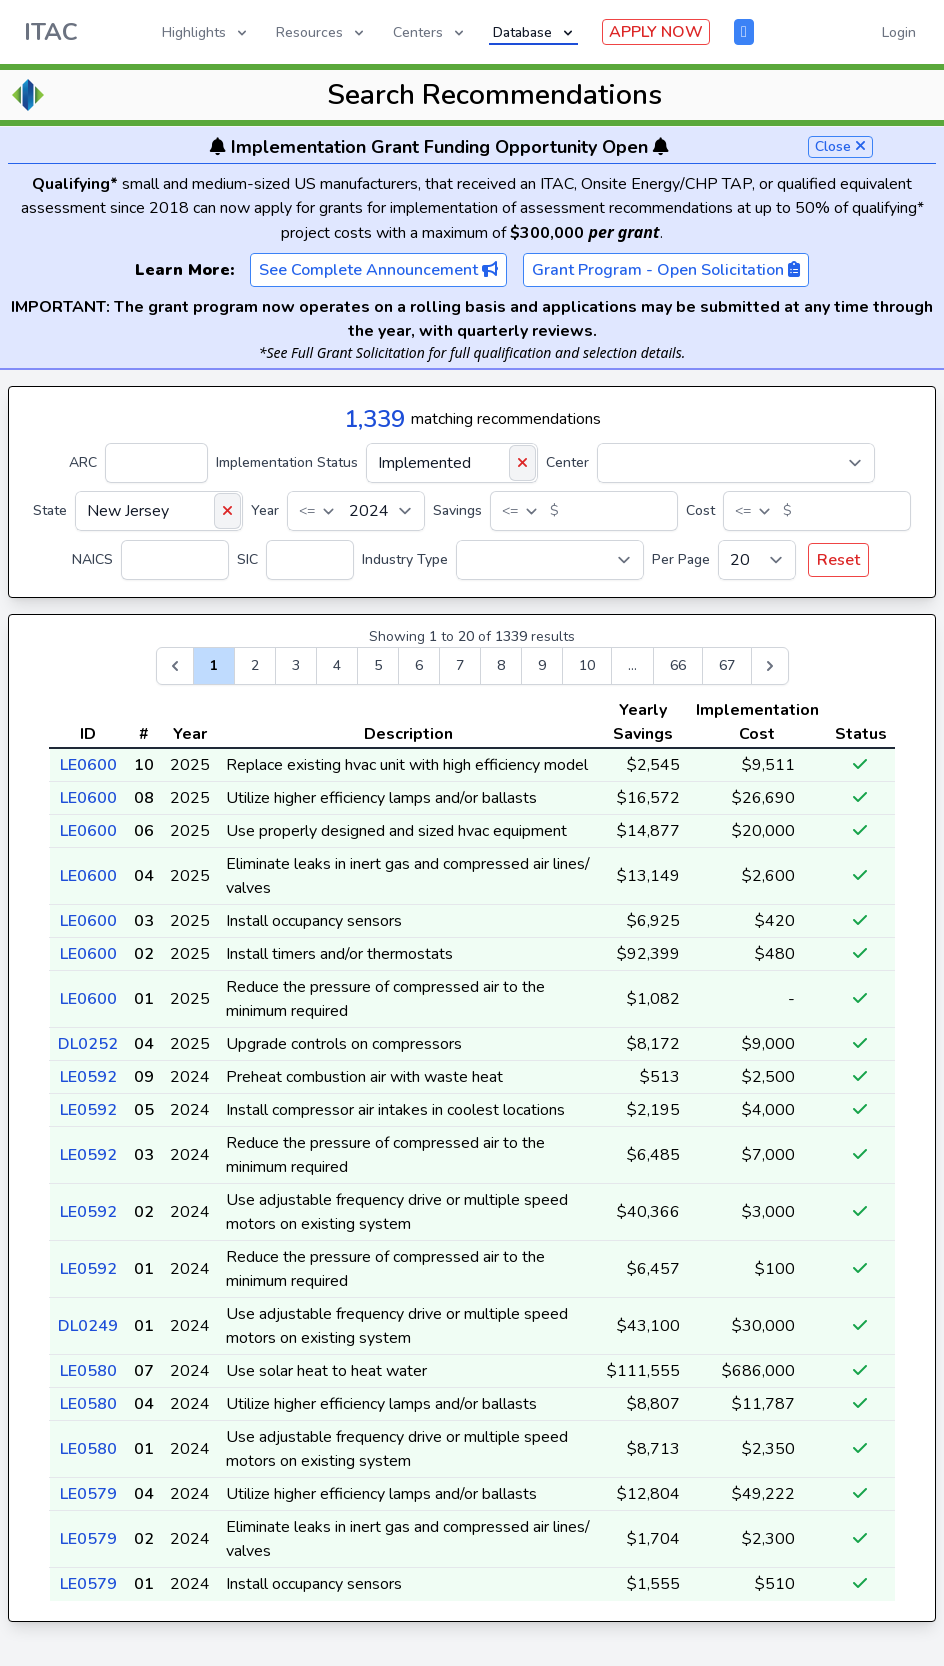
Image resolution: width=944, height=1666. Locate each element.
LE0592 (88, 1077)
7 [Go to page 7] (460, 665)
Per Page (681, 559)
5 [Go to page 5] (378, 665)
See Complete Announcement (378, 270)
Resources (321, 32)
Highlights (206, 32)
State (50, 510)
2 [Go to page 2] (255, 665)
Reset (838, 560)
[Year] (356, 511)
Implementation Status (287, 462)
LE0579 (88, 1494)
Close (840, 146)
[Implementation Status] (452, 463)
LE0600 (88, 765)
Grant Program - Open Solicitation (666, 270)
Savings (457, 510)
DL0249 (88, 1326)
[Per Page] (757, 560)
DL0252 (88, 1044)
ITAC (51, 32)
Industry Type (405, 559)
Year (265, 510)
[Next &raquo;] (770, 666)
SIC (247, 559)
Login (899, 32)
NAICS (92, 559)
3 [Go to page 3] (296, 665)
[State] (159, 511)
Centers (430, 32)
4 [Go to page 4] (337, 665)
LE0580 (88, 1371)
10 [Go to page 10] (587, 665)
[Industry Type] (550, 560)
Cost (700, 510)
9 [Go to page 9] (542, 665)
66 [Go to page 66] (678, 665)
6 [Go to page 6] (419, 665)
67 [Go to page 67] (727, 665)
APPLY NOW (656, 32)
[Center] (736, 463)
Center (567, 462)
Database (534, 32)
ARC (83, 462)
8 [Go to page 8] (501, 665)
